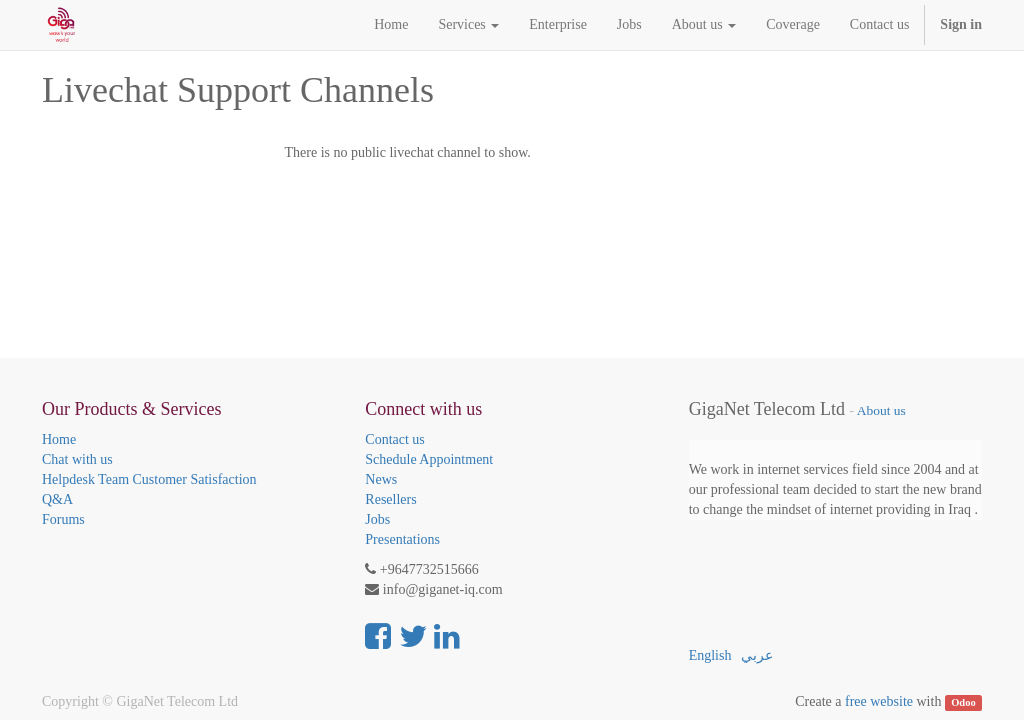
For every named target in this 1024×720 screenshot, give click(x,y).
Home (59, 439)
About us (881, 410)
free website (879, 701)
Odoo (963, 702)
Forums (63, 519)
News (381, 479)
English (710, 655)
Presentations (402, 539)
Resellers (390, 499)
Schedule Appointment (429, 459)
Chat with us (77, 459)
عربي (757, 655)
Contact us (395, 439)
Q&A (57, 499)
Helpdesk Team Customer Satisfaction (149, 479)
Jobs (377, 519)
